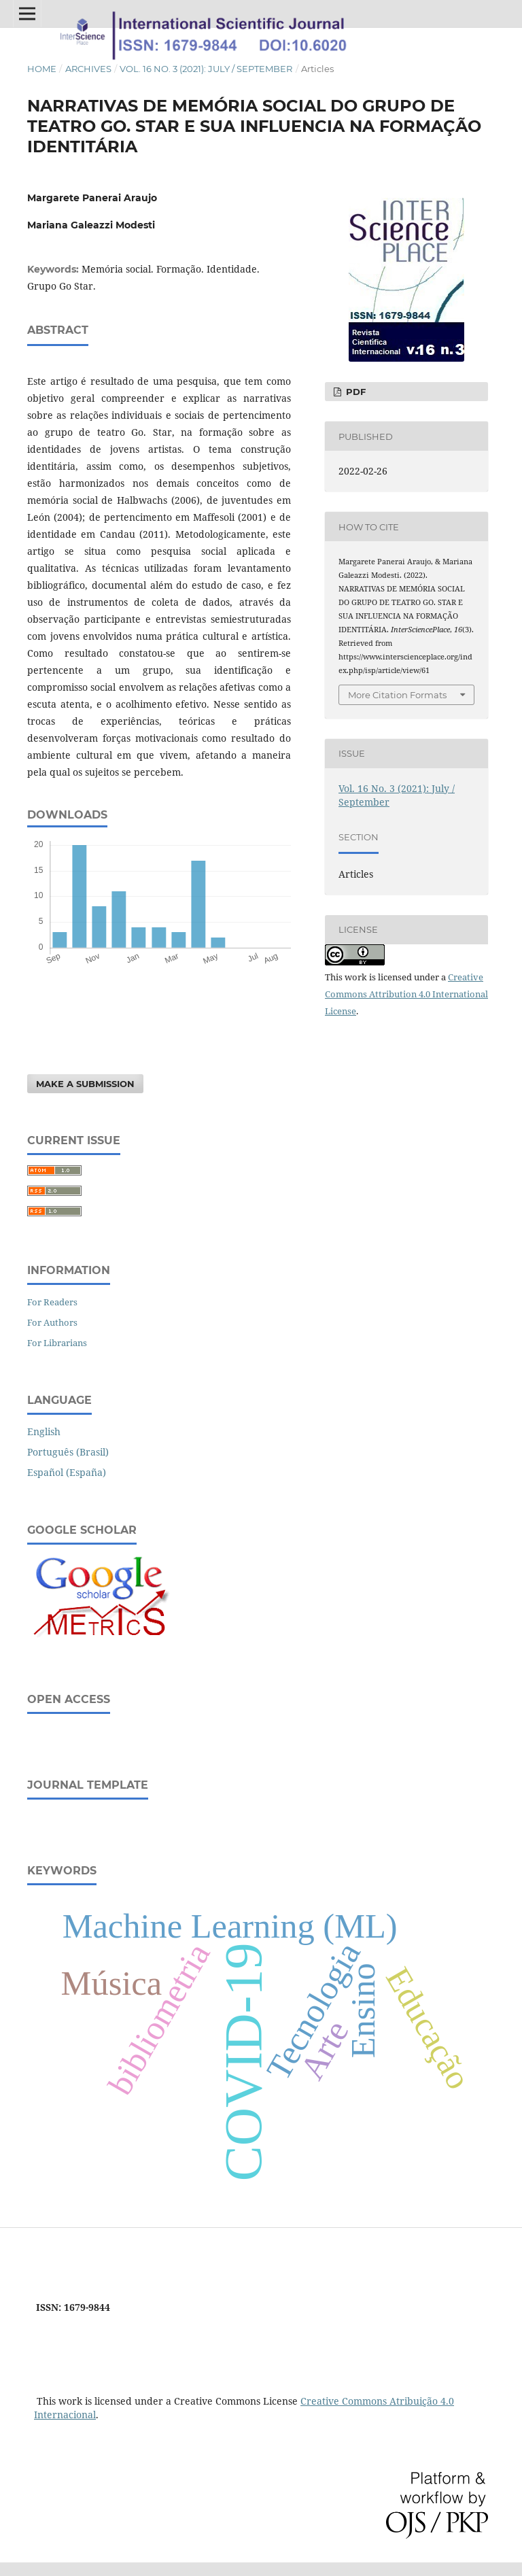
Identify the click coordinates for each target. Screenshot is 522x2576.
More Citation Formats (397, 694)
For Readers (52, 1302)
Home (41, 68)
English (43, 1431)
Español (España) (66, 1472)
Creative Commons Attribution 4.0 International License (406, 994)
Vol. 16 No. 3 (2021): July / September (206, 68)
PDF (354, 391)
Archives (88, 68)
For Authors (52, 1322)
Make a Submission (85, 1083)
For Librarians (57, 1343)
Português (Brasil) (68, 1451)
